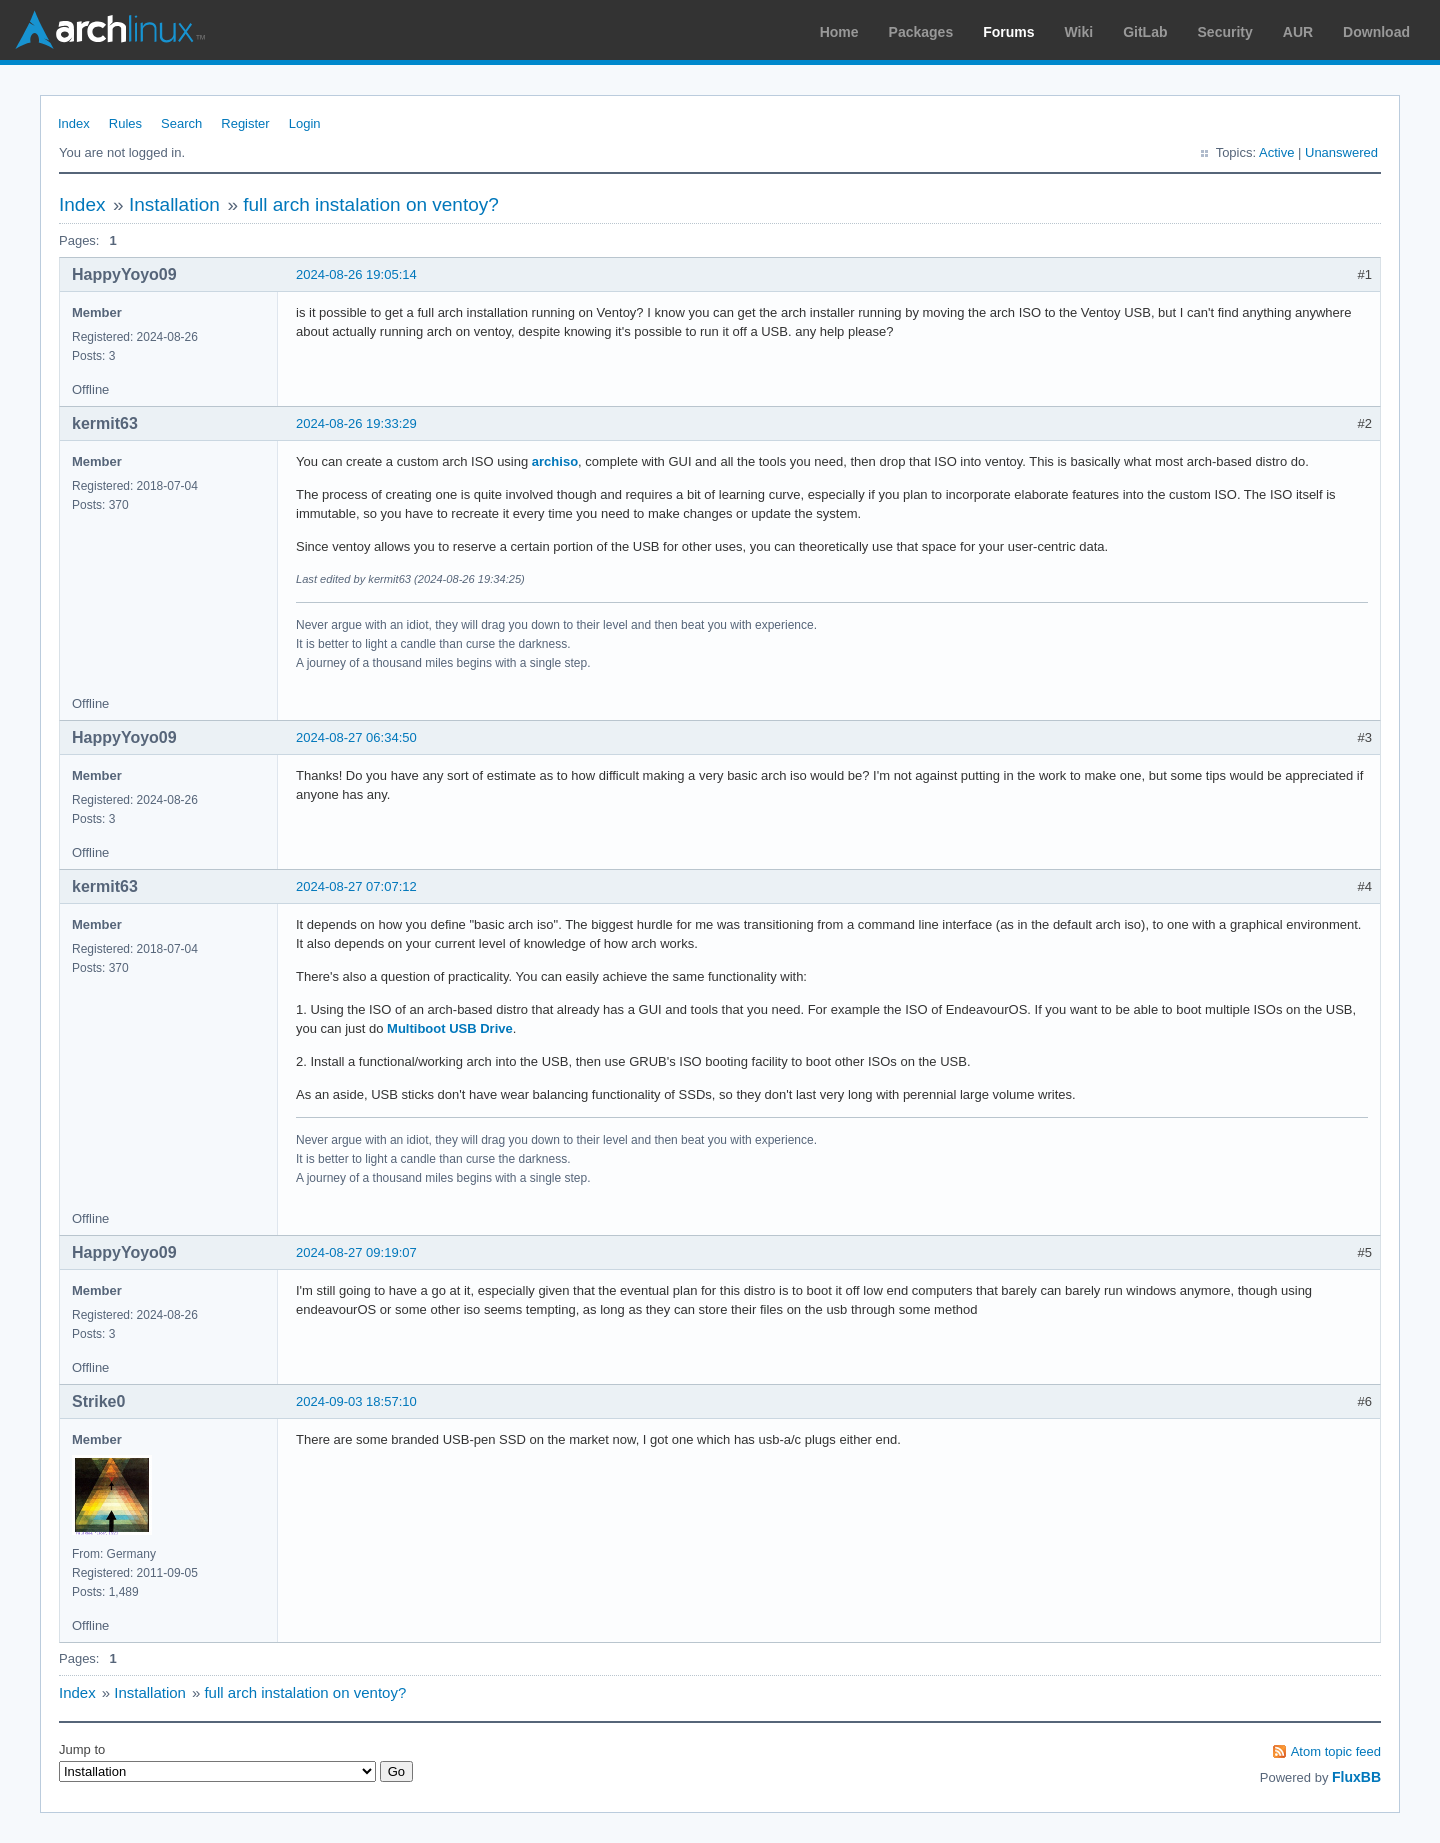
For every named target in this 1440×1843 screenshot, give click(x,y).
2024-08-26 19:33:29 (356, 423)
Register (245, 123)
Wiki (1079, 32)
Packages (921, 32)
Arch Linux (110, 30)
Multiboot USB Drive (450, 1028)
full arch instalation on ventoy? (371, 204)
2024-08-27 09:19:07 (356, 1252)
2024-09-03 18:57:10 (356, 1401)
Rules (125, 123)
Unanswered (1341, 152)
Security (1225, 32)
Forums (1008, 32)
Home (839, 32)
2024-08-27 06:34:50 (356, 737)
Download (1376, 32)
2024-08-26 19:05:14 (356, 274)
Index (74, 123)
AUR (1298, 32)
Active (1276, 152)
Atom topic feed (1336, 1751)
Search (181, 123)
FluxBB (1356, 1777)
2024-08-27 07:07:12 (356, 886)
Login (305, 123)
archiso (555, 461)
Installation (174, 204)
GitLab (1145, 32)
